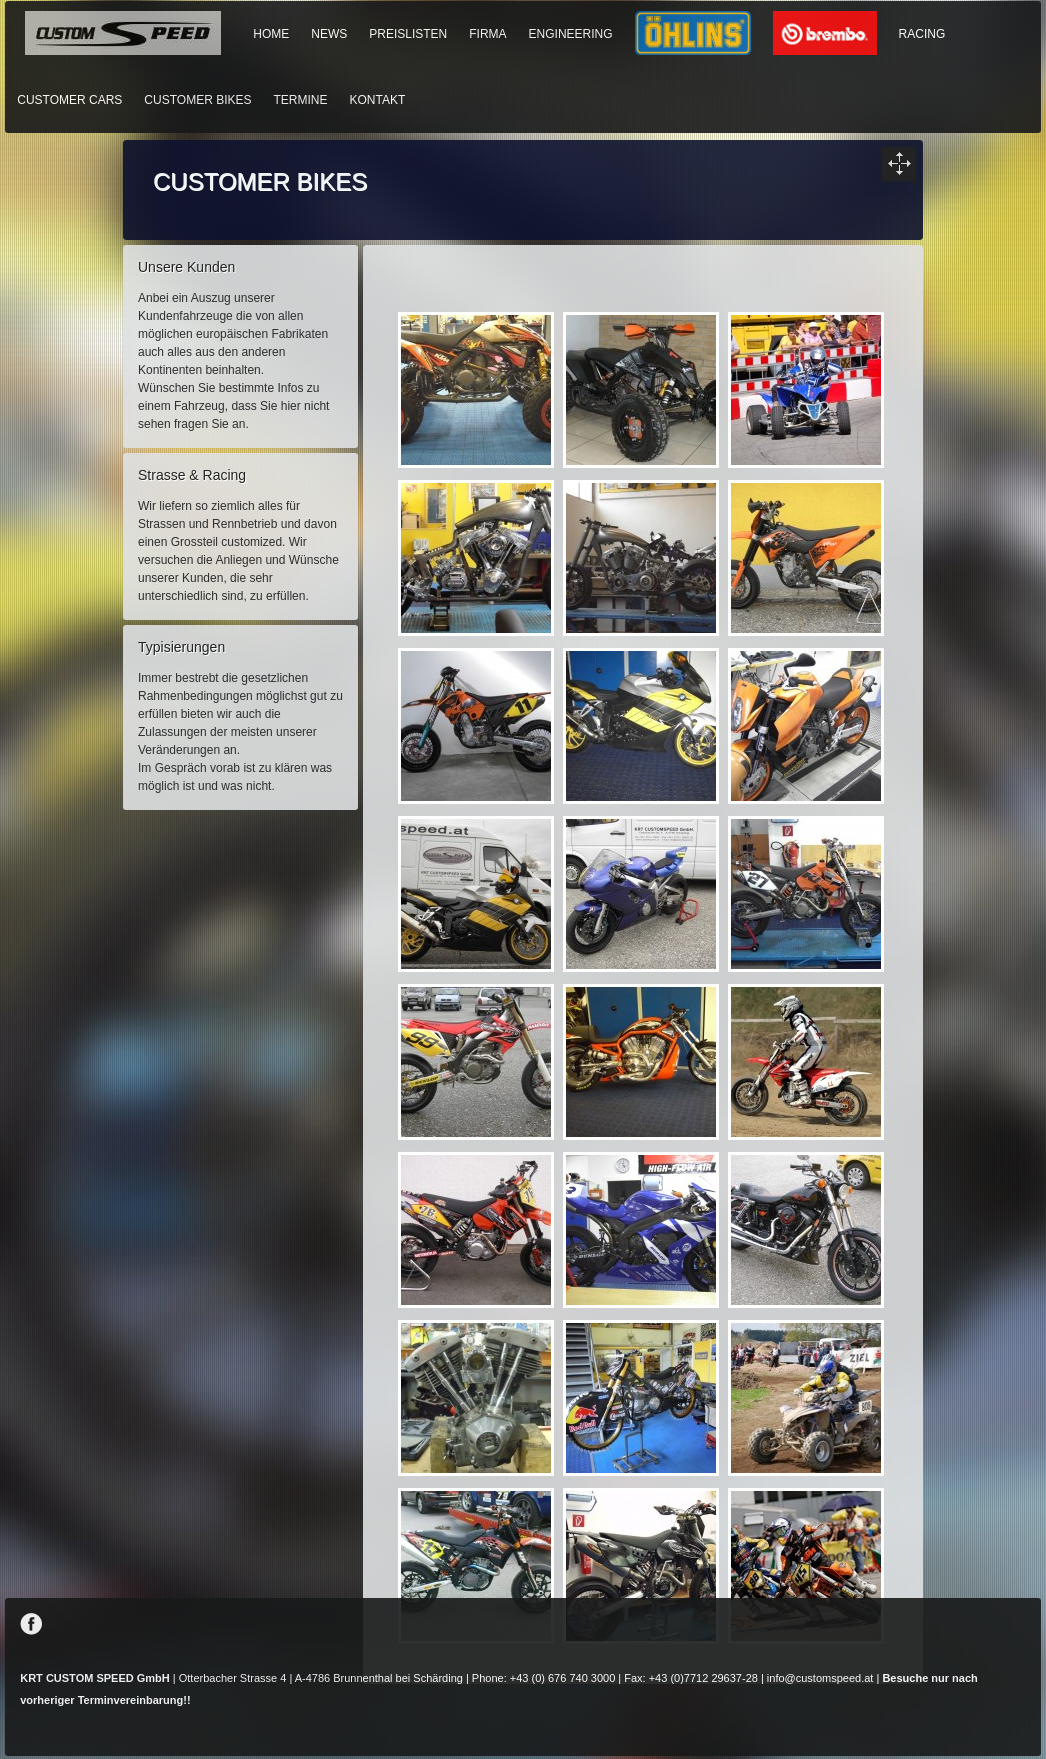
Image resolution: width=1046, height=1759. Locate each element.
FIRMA (487, 34)
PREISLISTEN (408, 34)
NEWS (329, 34)
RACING (922, 34)
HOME (271, 34)
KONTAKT (378, 100)
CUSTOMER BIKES (197, 100)
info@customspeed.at (820, 1678)
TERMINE (301, 100)
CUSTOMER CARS (69, 100)
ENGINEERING (571, 34)
